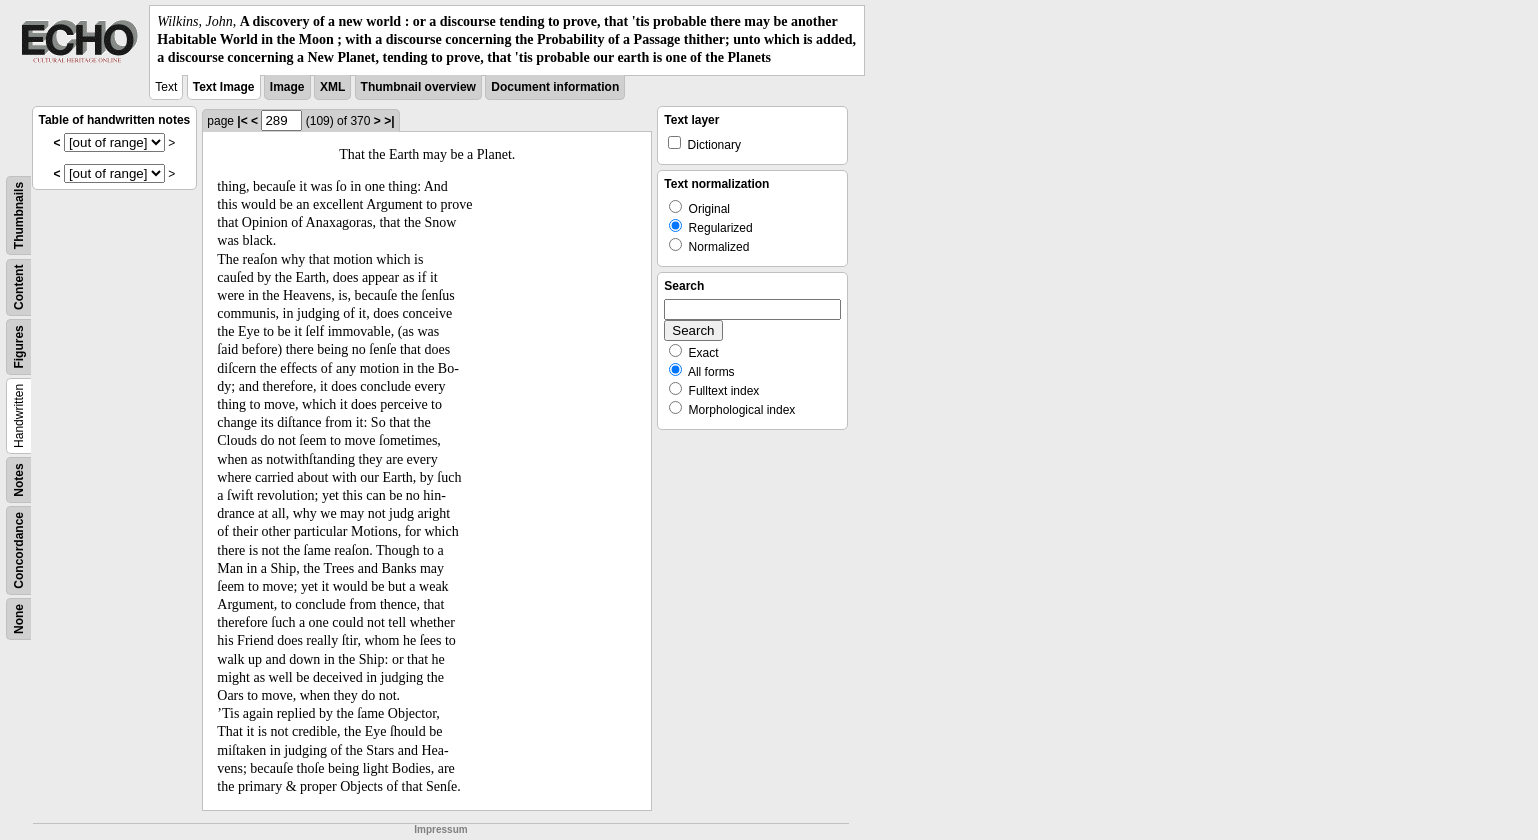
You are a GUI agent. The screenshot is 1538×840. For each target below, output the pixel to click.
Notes (19, 479)
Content (19, 286)
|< (242, 121)
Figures (19, 346)
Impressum (440, 829)
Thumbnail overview (418, 87)
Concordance (19, 550)
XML (332, 87)
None (19, 619)
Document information (555, 87)
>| (389, 121)
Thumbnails (19, 214)
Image (287, 87)
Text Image (224, 87)
